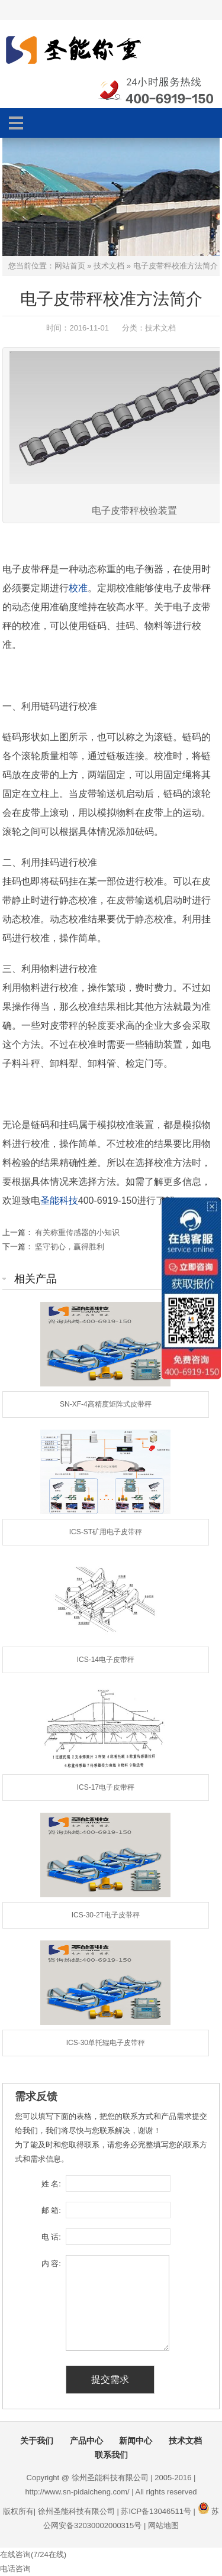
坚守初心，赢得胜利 (69, 1246)
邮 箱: (51, 2210)
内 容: (51, 2263)
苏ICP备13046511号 (156, 2511)
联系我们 (111, 2455)
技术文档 (109, 265)
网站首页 (69, 265)
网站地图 (163, 2525)
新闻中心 (135, 2440)
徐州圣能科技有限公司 (76, 2511)
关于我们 (36, 2440)
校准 (78, 588)
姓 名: (51, 2183)
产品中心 (86, 2440)
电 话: (51, 2236)
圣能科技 (59, 1200)
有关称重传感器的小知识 (77, 1232)
